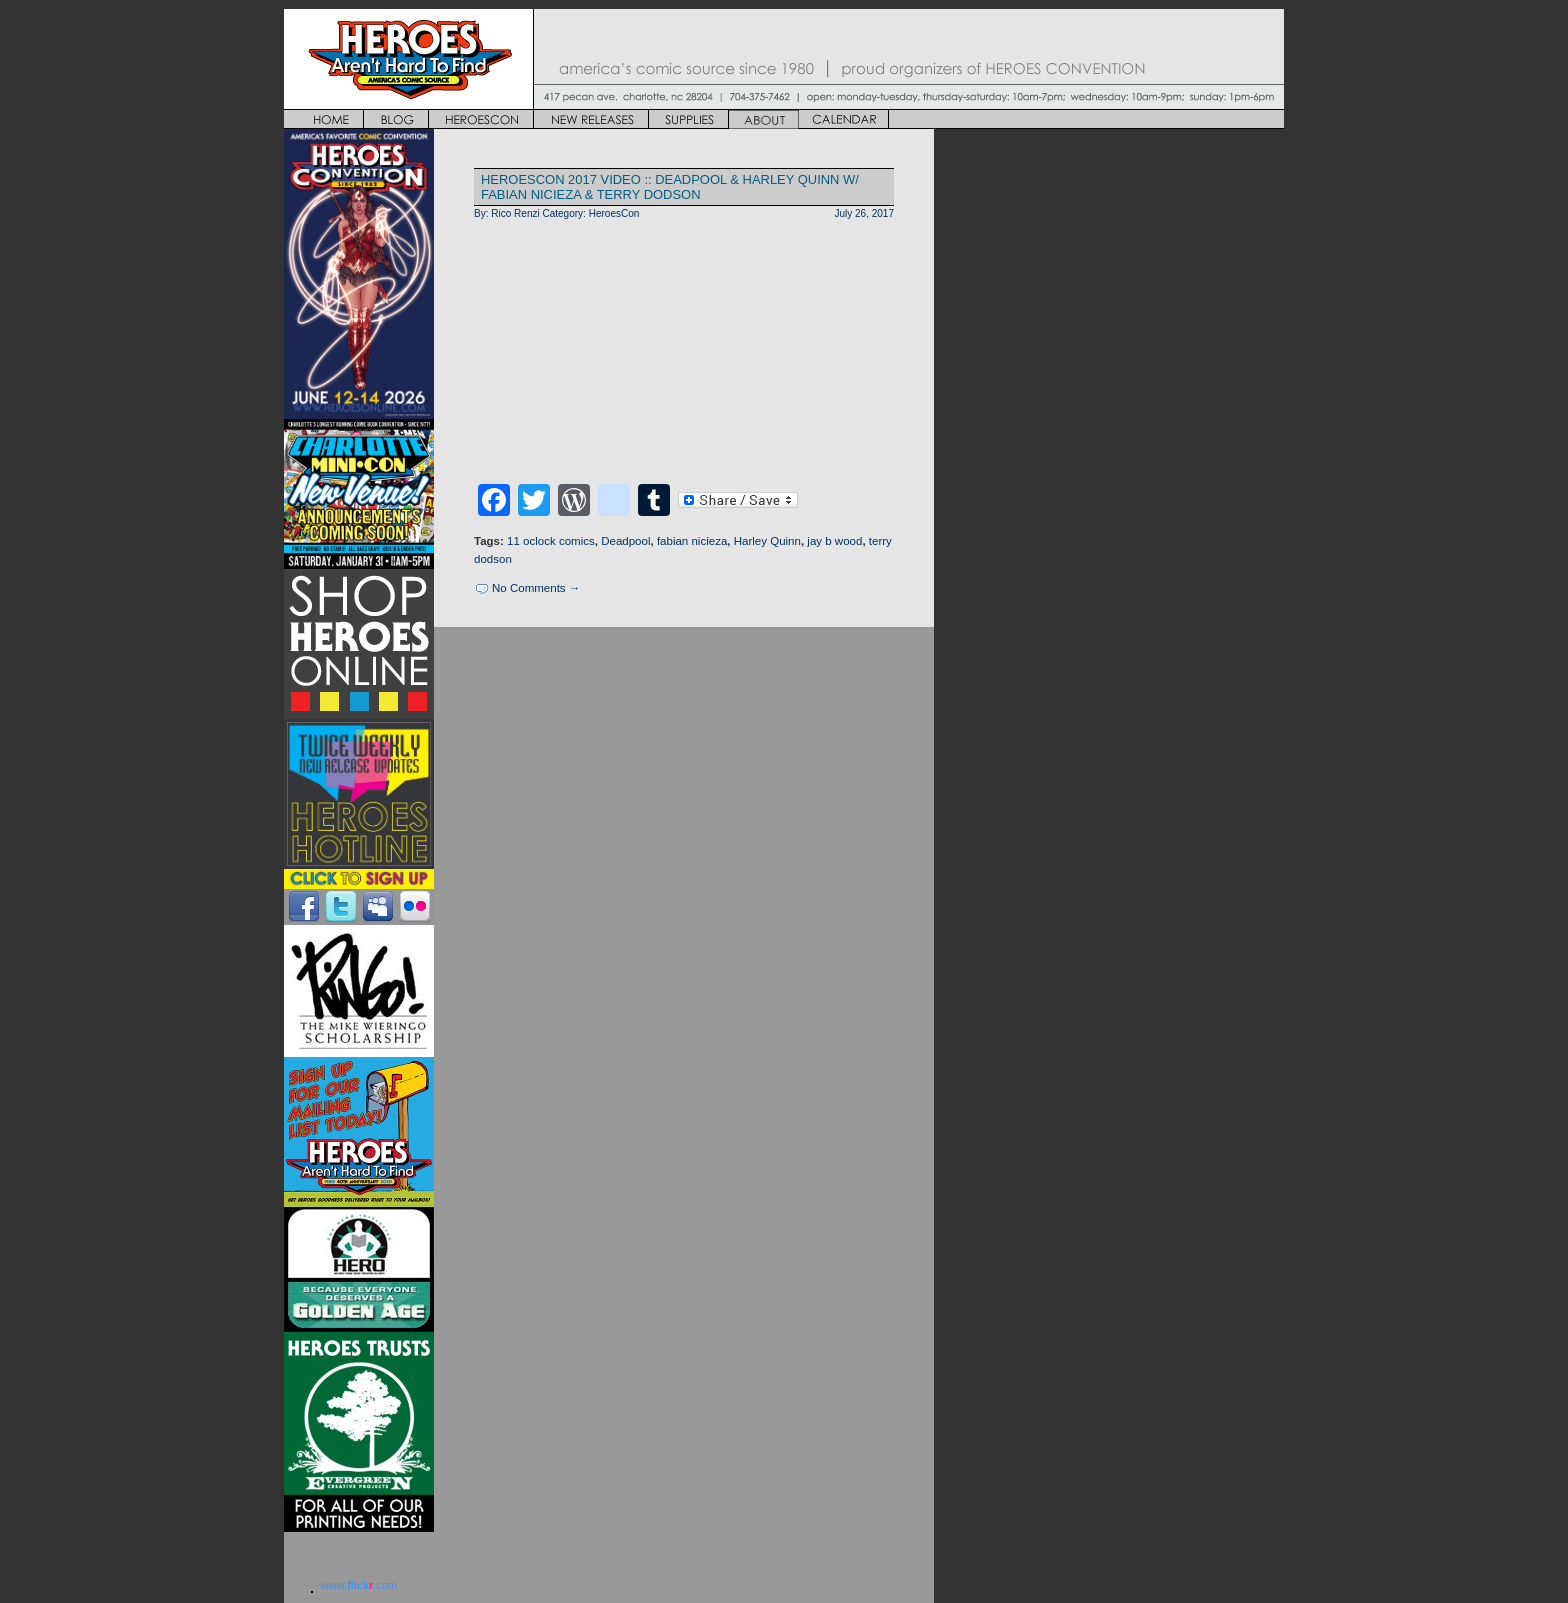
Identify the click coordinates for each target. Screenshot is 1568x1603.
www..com (359, 1585)
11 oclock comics (551, 541)
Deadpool (625, 541)
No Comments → (536, 588)
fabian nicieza (692, 541)
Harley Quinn (767, 541)
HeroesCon (614, 213)
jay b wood (834, 541)
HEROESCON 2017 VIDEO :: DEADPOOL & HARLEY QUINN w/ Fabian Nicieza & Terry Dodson (670, 187)
